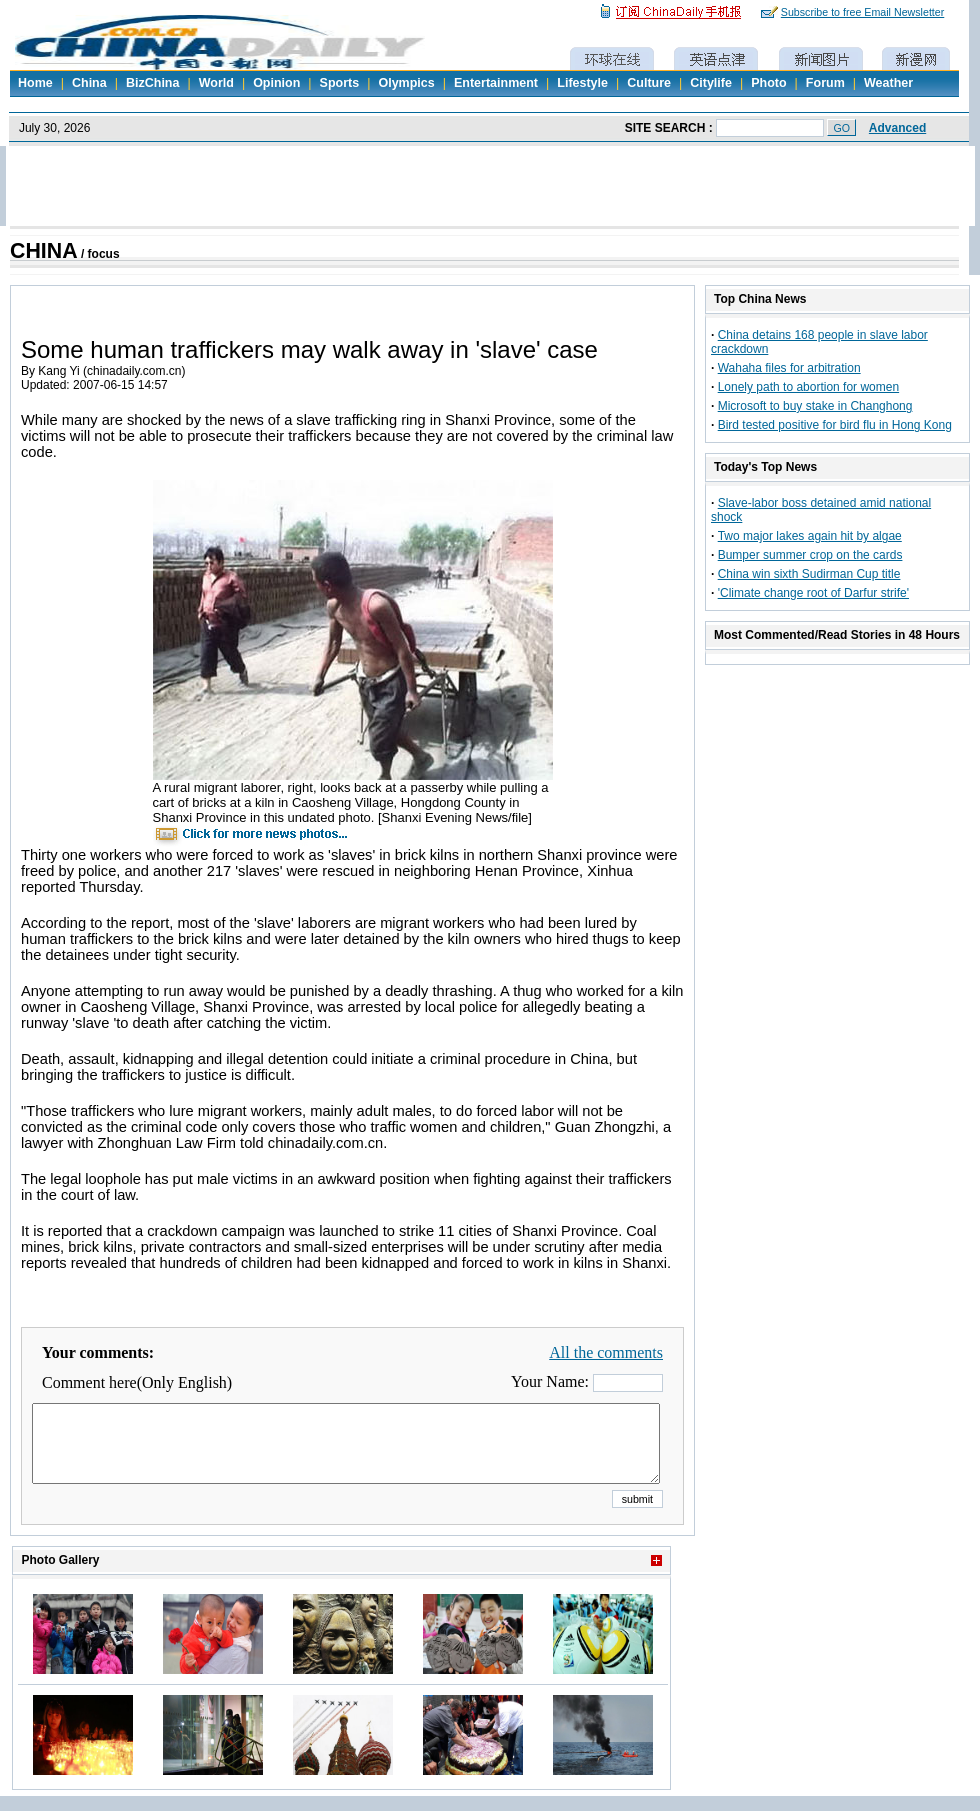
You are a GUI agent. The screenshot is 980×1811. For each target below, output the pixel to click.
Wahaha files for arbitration (789, 368)
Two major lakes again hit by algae (810, 536)
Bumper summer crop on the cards (810, 555)
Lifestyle (582, 83)
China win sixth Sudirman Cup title (809, 574)
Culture (649, 83)
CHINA (44, 251)
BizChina (152, 83)
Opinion (276, 83)
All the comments (606, 1352)
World (216, 83)
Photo (768, 83)
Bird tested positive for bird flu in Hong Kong (835, 425)
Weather (888, 83)
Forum (825, 83)
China (89, 83)
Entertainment (496, 83)
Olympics (406, 83)
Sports (340, 83)
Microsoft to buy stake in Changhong (815, 406)
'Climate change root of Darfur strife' (813, 593)
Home (35, 83)
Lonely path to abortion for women (808, 387)
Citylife (711, 83)
